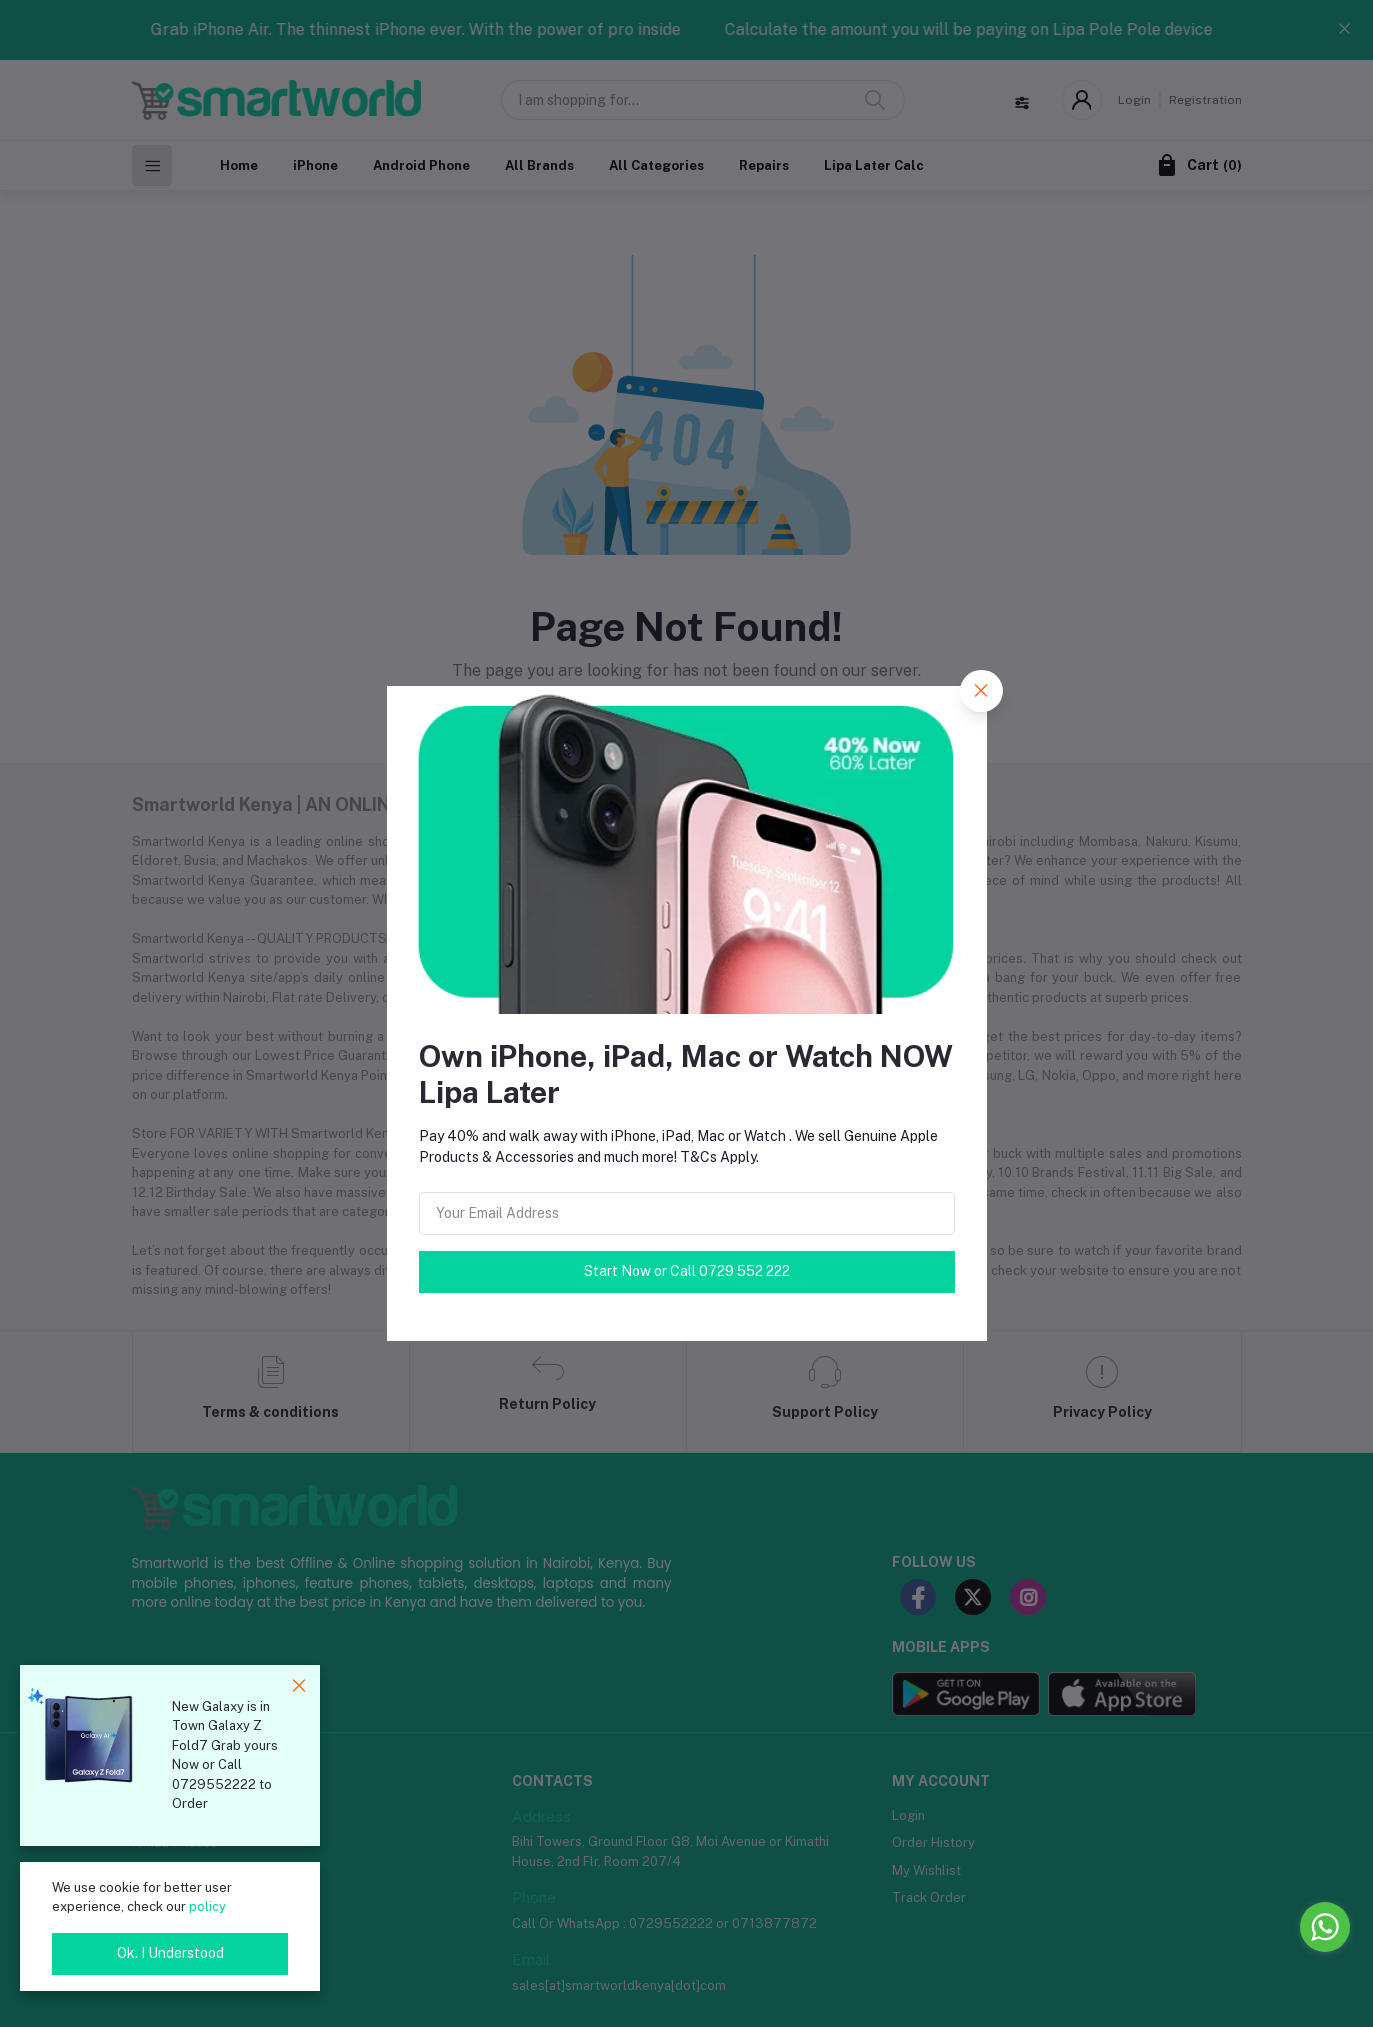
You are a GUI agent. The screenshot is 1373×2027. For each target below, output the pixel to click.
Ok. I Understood (170, 1953)
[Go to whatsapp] (1325, 1927)
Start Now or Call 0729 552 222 (687, 1271)
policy (207, 1906)
